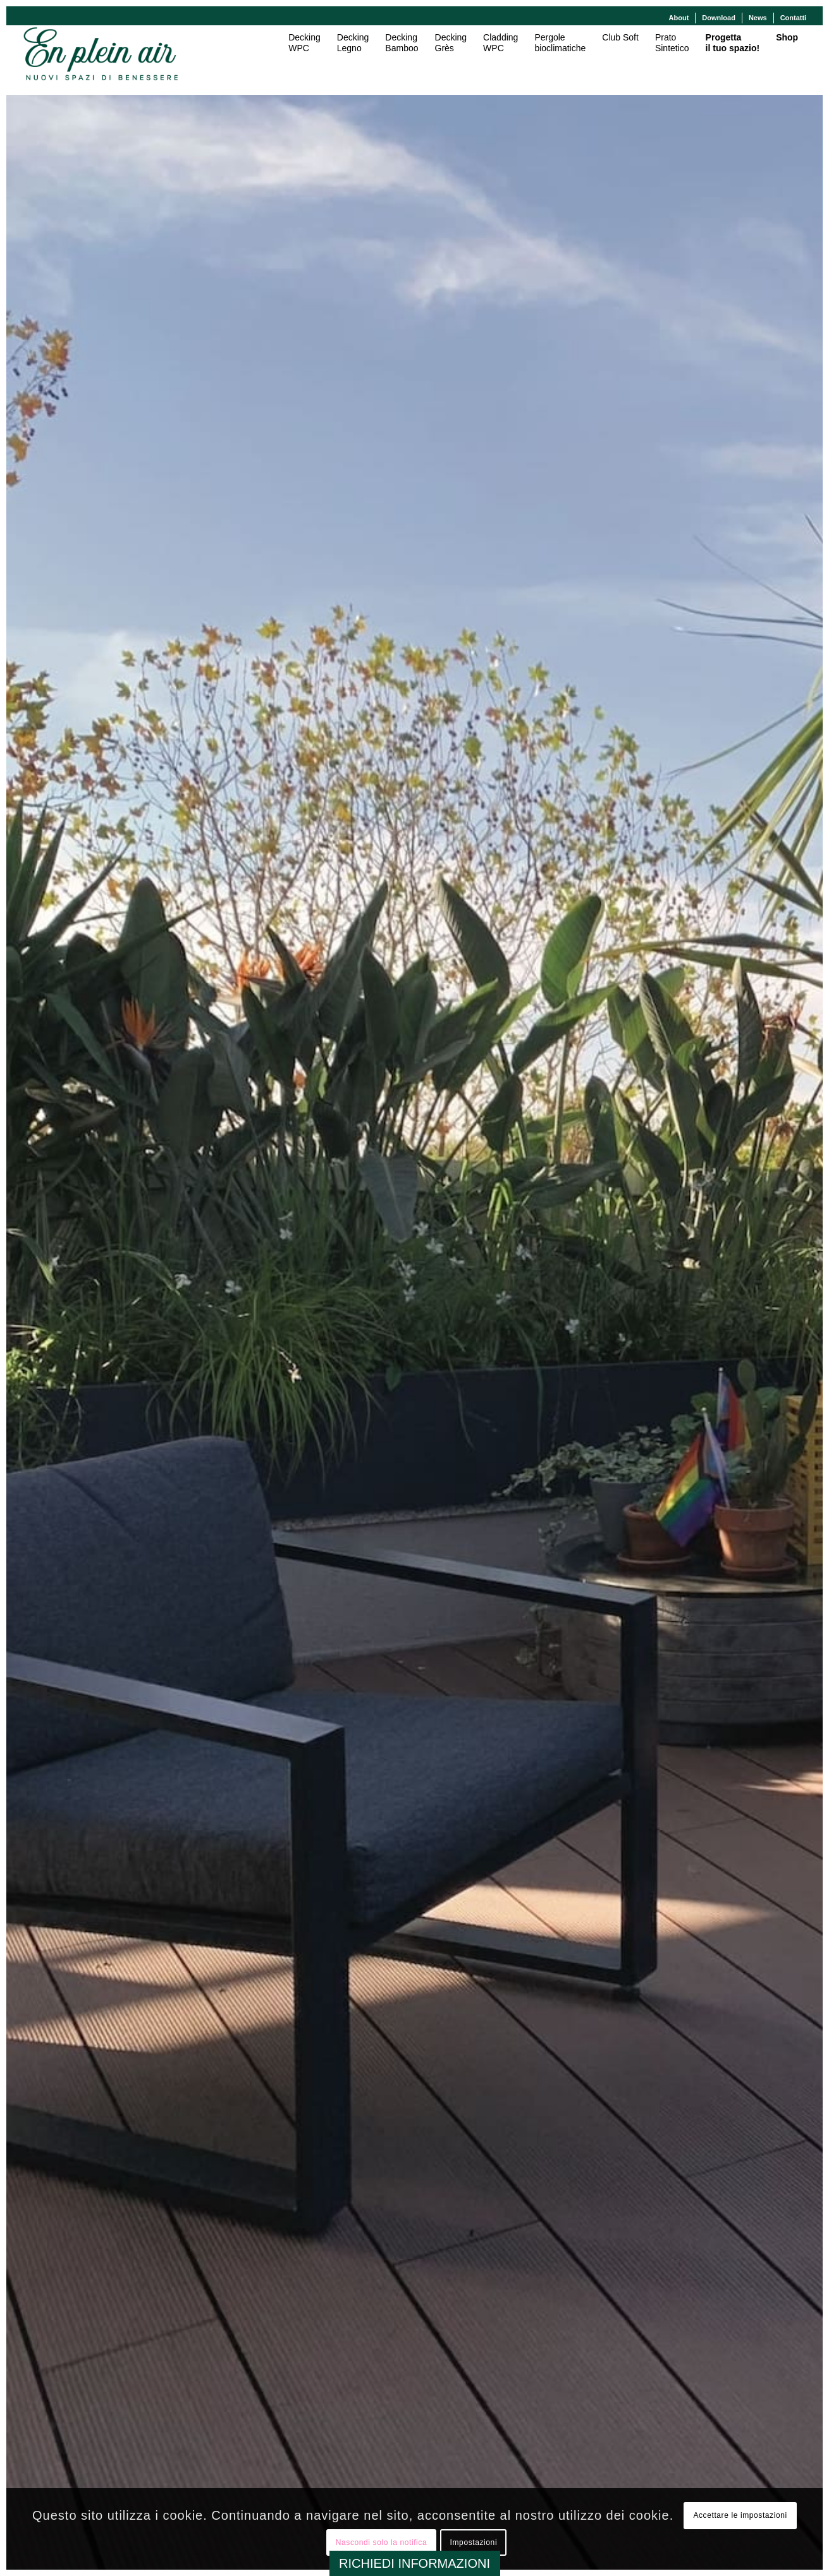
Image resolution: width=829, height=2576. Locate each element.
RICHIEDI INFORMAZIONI (414, 2563)
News (758, 17)
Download (718, 17)
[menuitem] (679, 18)
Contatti (793, 17)
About (679, 17)
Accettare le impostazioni (740, 2515)
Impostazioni (474, 2542)
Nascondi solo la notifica (381, 2542)
